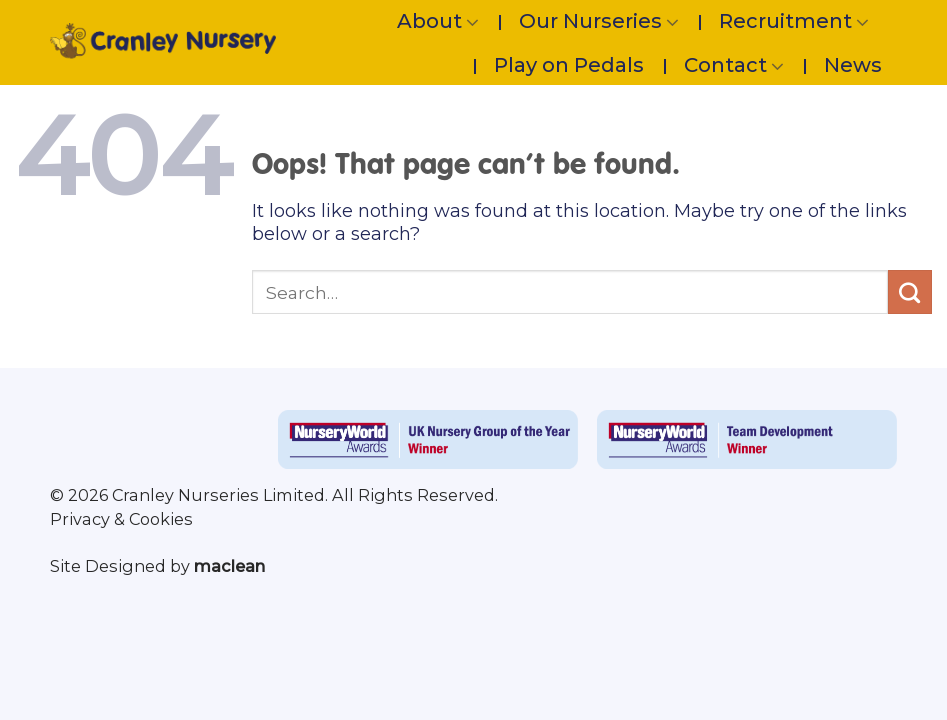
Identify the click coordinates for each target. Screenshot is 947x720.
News (853, 65)
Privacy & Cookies (121, 519)
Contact (734, 65)
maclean (229, 566)
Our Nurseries (599, 21)
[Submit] (910, 292)
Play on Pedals (569, 65)
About (438, 21)
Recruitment (794, 21)
